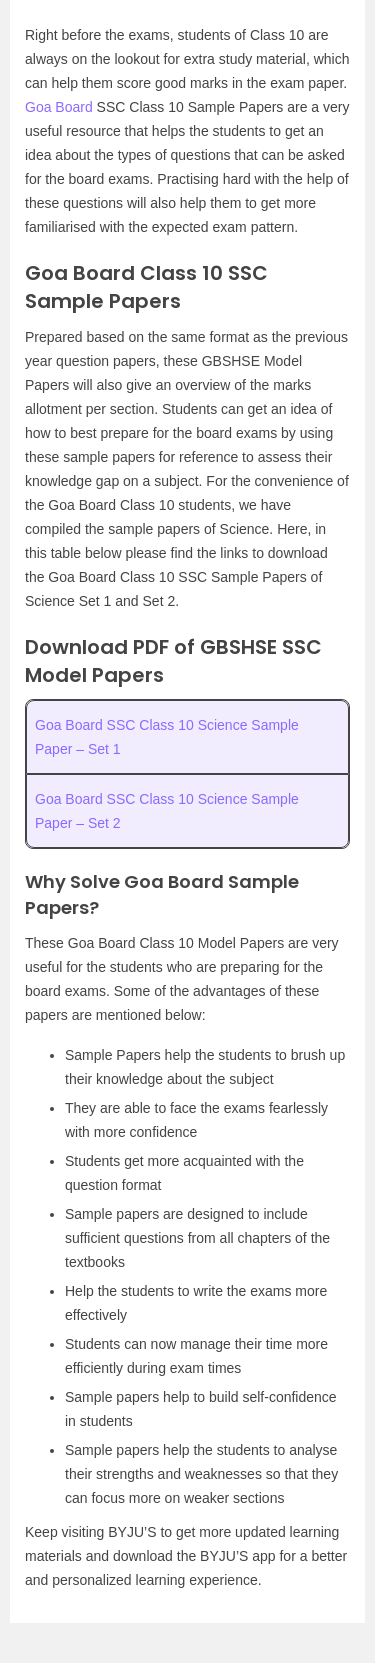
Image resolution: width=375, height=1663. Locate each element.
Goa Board (59, 107)
